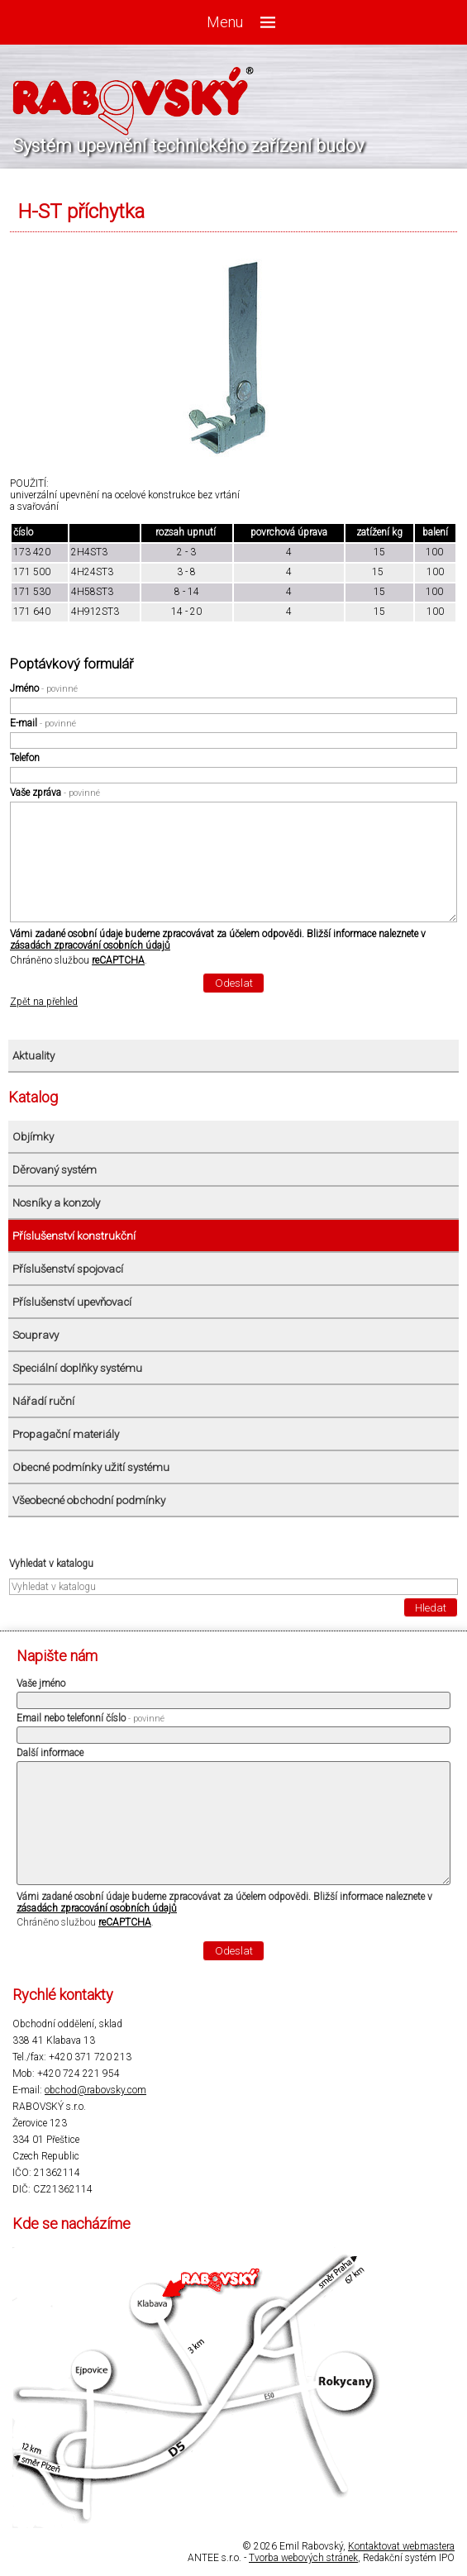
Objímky (33, 1137)
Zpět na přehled (44, 1001)
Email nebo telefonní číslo (90, 1718)
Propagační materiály (65, 1434)
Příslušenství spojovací (67, 1269)
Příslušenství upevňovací (71, 1302)
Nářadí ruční (43, 1401)
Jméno (44, 688)
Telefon (25, 758)
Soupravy (35, 1335)
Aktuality (33, 1056)
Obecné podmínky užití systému (90, 1467)
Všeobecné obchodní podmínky (88, 1500)
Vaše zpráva (55, 792)
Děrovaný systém (54, 1170)
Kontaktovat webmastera (401, 2546)
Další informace (50, 1753)
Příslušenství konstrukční (74, 1236)
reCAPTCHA (118, 960)
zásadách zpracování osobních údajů (90, 945)
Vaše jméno (41, 1683)
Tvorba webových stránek (303, 2558)
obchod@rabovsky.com (95, 2090)
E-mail (43, 723)
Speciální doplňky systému (77, 1368)
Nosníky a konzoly (56, 1203)
